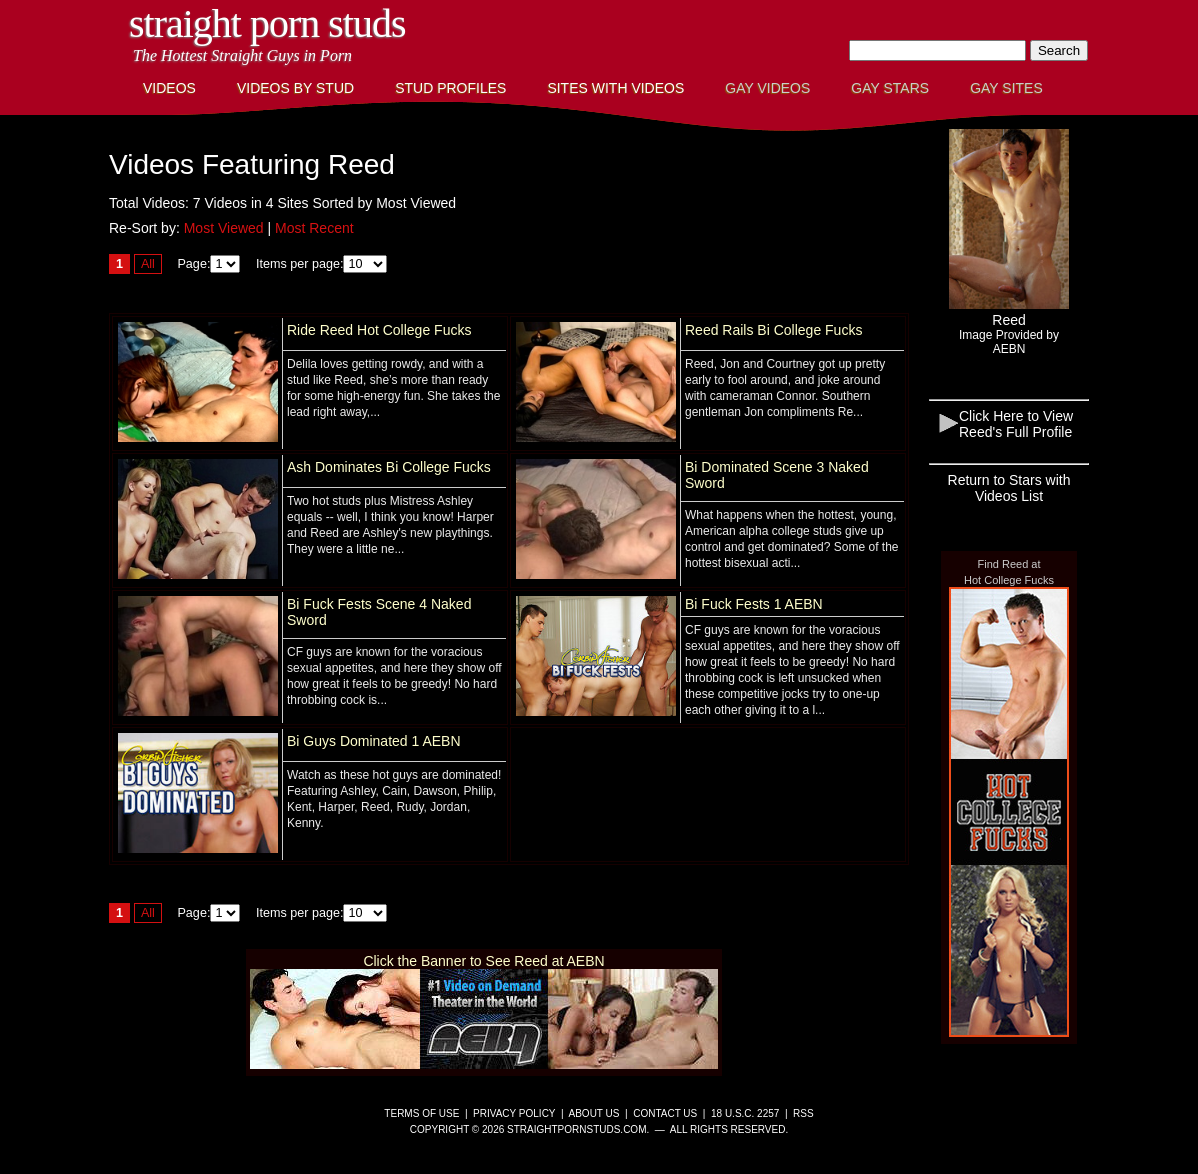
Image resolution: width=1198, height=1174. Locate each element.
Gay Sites (1006, 88)
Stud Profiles (450, 88)
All (148, 264)
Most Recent (314, 228)
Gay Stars (890, 88)
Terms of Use (421, 1113)
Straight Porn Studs (267, 23)
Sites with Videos (615, 88)
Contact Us (665, 1113)
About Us (594, 1113)
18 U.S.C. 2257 (745, 1113)
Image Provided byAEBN (1009, 342)
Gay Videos (767, 88)
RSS (803, 1113)
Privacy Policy (514, 1113)
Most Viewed (224, 228)
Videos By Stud (295, 88)
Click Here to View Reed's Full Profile (1016, 424)
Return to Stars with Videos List (1009, 488)
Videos (169, 88)
